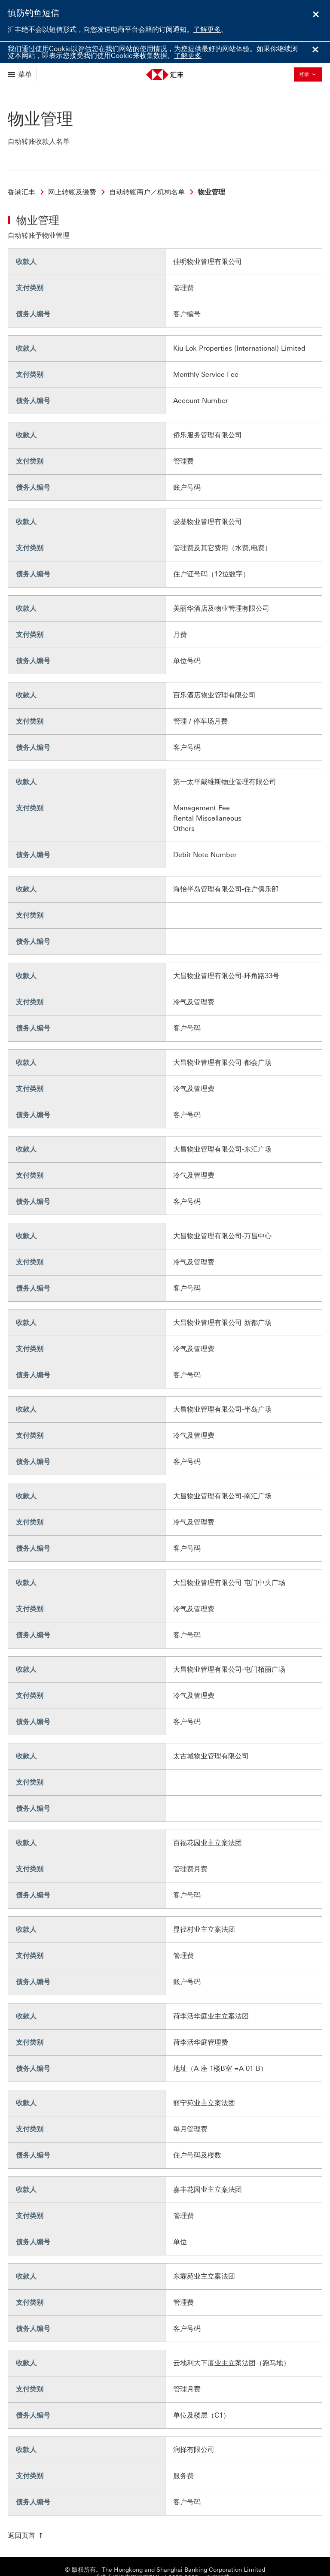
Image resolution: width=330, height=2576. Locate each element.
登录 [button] (310, 74)
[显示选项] (20, 74)
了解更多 (207, 29)
